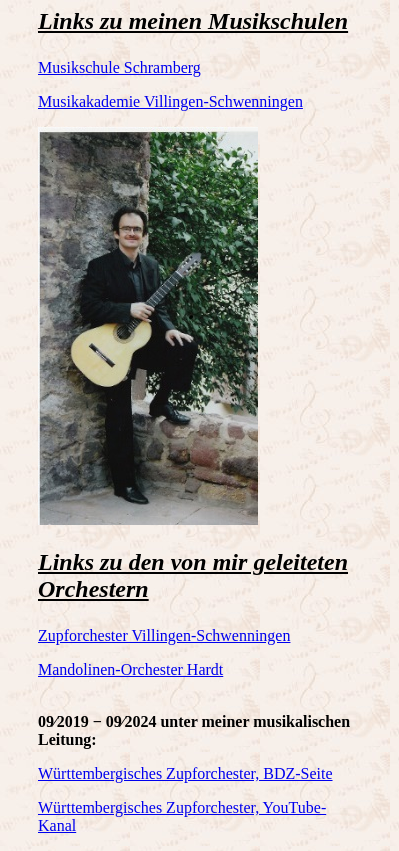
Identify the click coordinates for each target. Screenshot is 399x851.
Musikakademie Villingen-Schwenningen (170, 101)
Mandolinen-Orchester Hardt (130, 669)
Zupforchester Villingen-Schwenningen (164, 635)
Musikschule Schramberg (119, 67)
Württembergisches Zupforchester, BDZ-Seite (185, 773)
